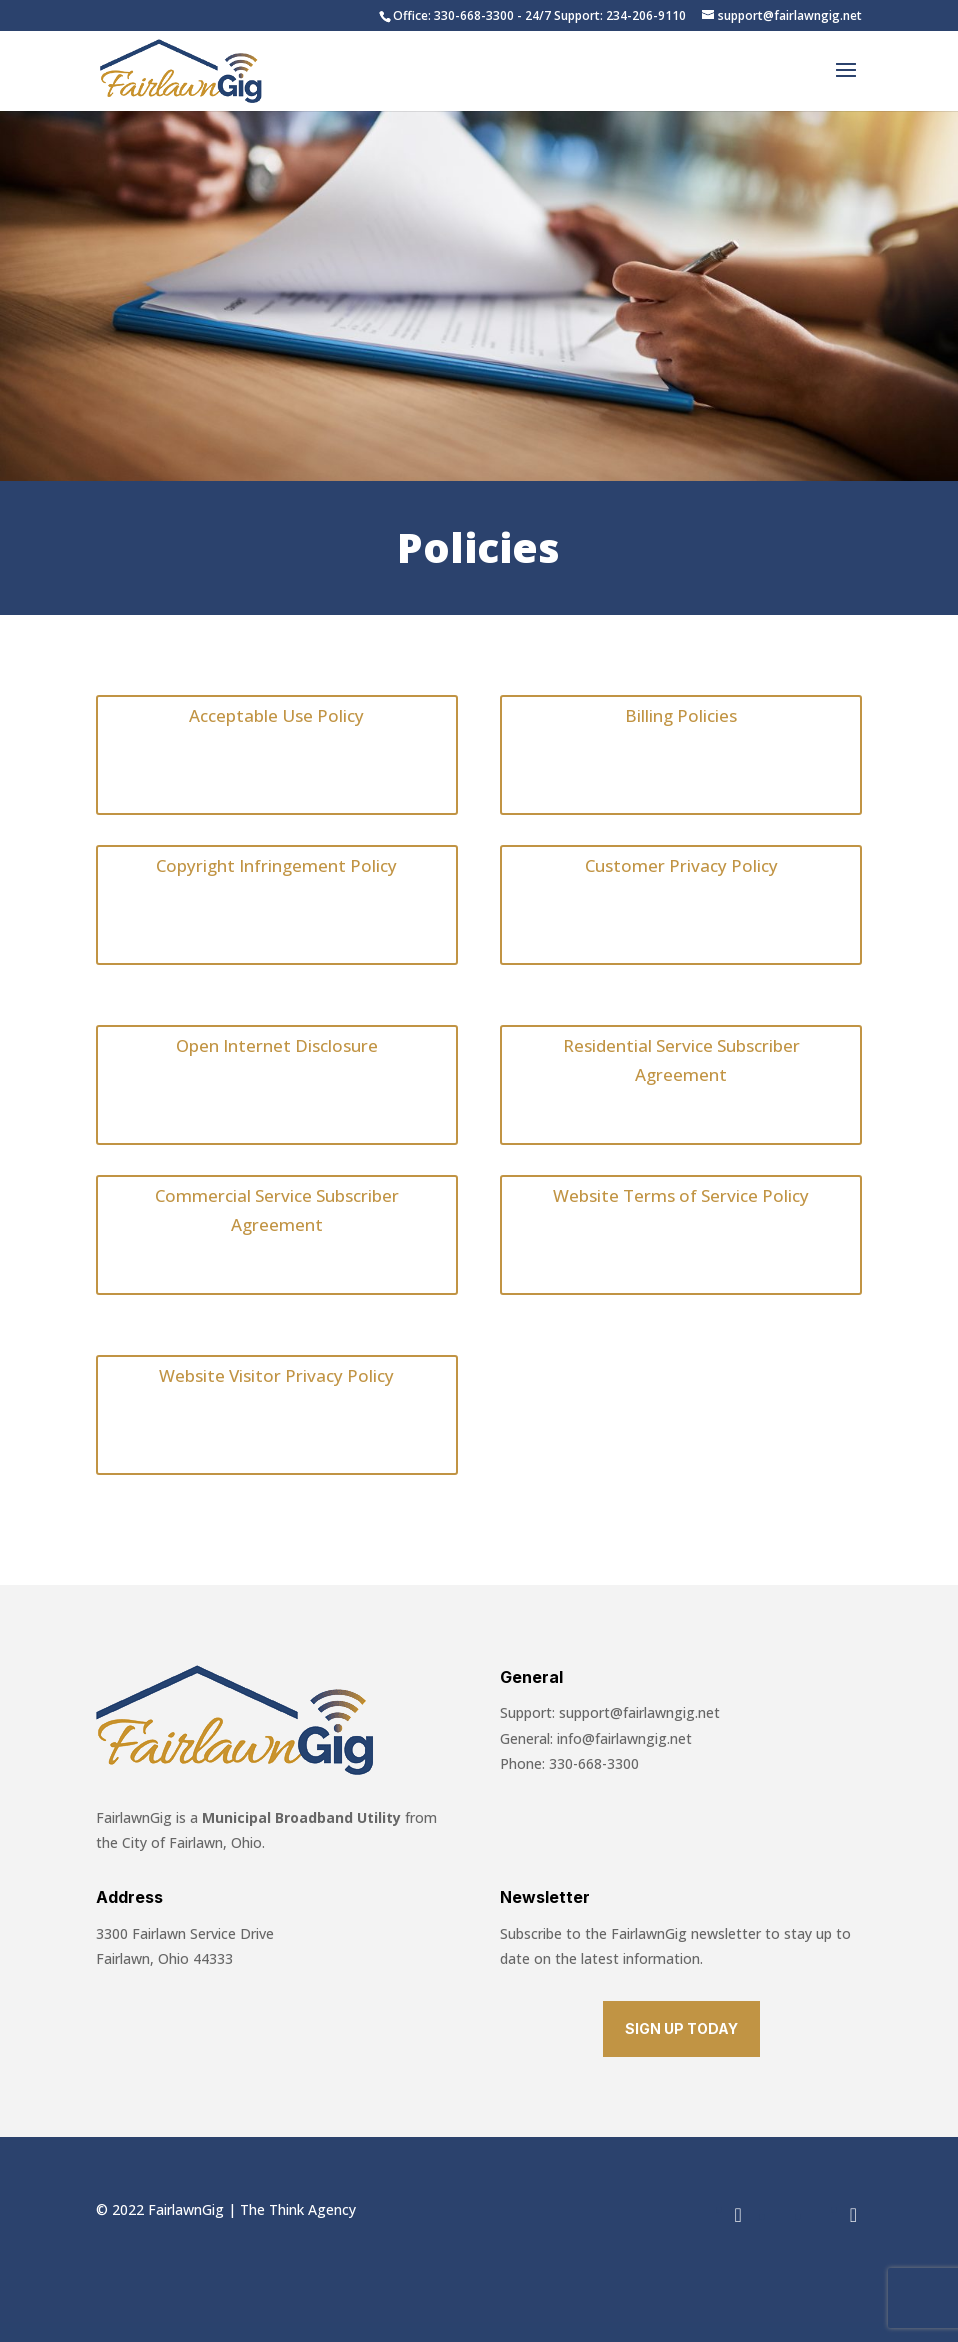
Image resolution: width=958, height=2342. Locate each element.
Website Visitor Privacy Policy (276, 1375)
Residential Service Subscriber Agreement (681, 1060)
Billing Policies (681, 715)
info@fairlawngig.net (624, 1738)
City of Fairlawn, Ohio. (191, 1842)
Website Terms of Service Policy (681, 1195)
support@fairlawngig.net (639, 1712)
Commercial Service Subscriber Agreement (277, 1210)
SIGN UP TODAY (681, 2028)
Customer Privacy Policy (681, 865)
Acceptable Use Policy (276, 715)
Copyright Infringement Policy (276, 865)
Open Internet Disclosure (277, 1045)
